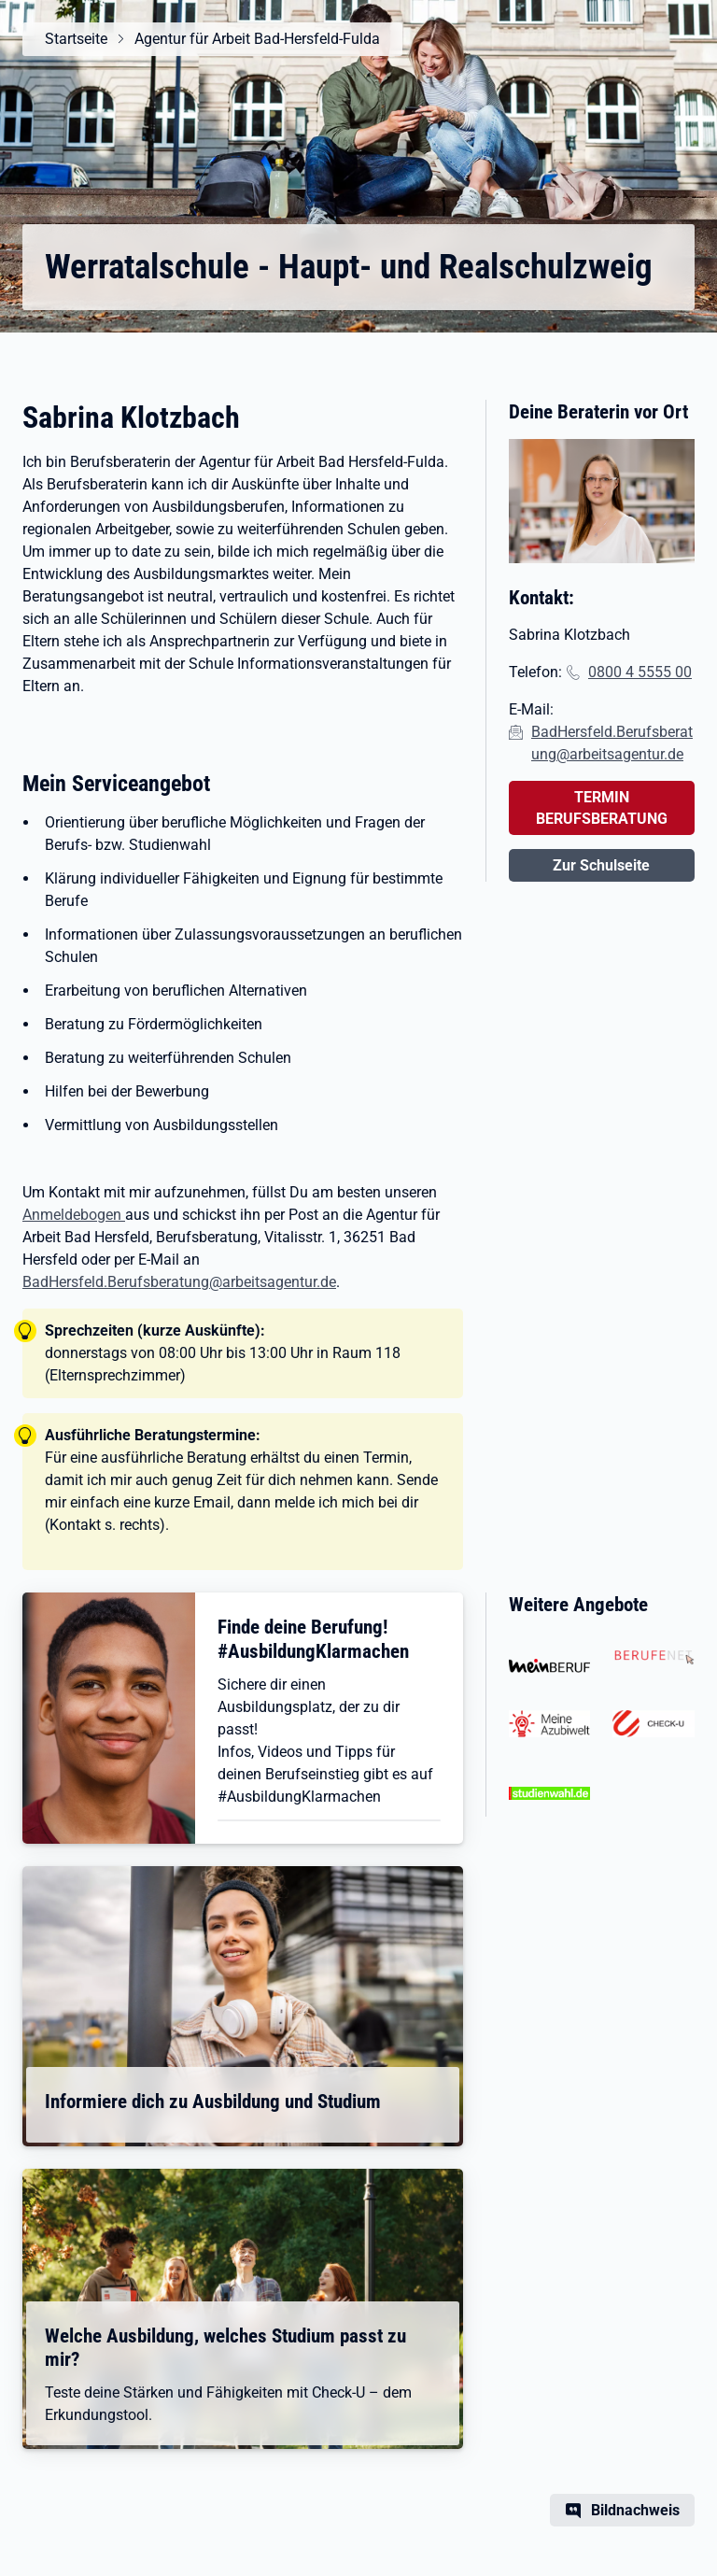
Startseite (76, 39)
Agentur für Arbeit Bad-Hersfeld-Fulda (257, 39)
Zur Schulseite (601, 865)
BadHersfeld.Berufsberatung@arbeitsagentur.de (179, 1282)
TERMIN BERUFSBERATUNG (602, 808)
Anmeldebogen (73, 1215)
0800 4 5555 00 (640, 672)
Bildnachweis (635, 2510)
